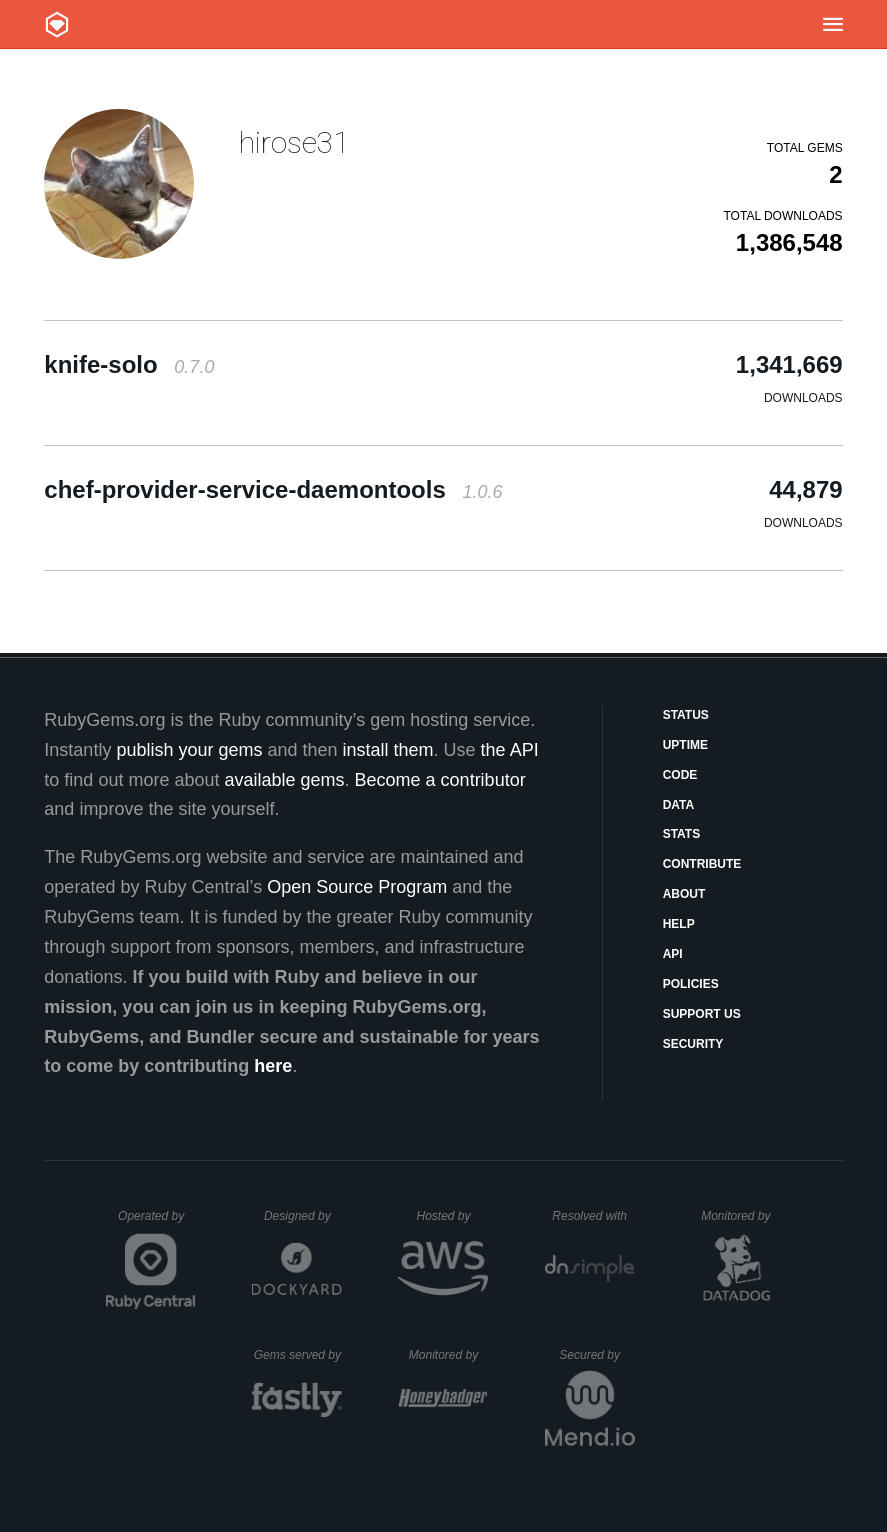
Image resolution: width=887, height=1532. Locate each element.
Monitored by (741, 1216)
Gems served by (298, 1355)
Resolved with (593, 1216)
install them (388, 750)
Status (686, 715)
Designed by (303, 1216)
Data (679, 805)
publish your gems (189, 750)
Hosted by (452, 1216)
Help (679, 924)
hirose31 (294, 142)
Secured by (596, 1355)
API (673, 954)
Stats (682, 834)
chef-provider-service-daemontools (273, 489)
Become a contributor (440, 780)
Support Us (702, 1014)
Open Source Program (357, 887)
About (684, 894)
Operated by (157, 1223)
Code (680, 775)
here (273, 1066)
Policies (691, 984)
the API (510, 750)
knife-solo (129, 364)
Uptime (685, 745)
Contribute (702, 864)
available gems (284, 780)
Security (693, 1044)
